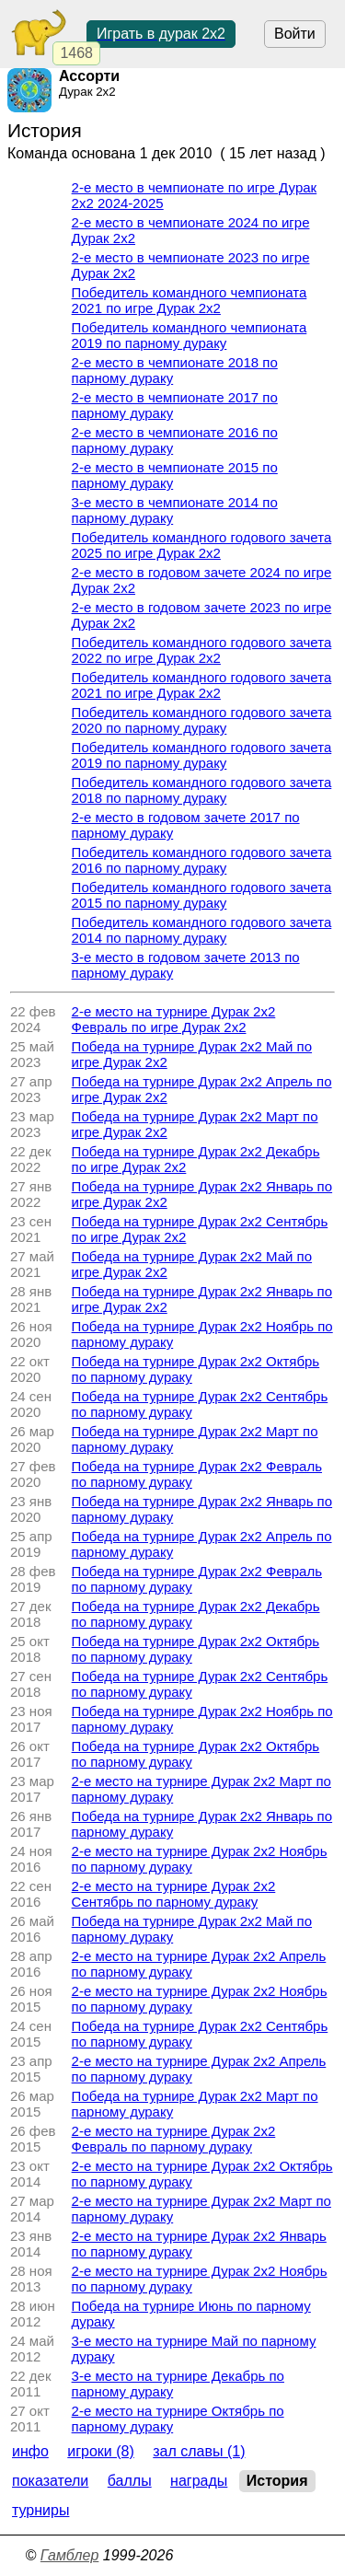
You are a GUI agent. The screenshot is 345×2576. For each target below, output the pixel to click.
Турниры (40, 2510)
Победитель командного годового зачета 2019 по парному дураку (202, 755)
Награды (198, 2481)
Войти (295, 33)
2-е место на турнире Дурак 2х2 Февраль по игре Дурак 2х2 (174, 1019)
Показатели (50, 2481)
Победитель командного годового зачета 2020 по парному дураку (202, 720)
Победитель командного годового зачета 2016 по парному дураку (202, 860)
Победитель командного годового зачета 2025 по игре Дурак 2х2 (202, 545)
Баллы (130, 2481)
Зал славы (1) (199, 2451)
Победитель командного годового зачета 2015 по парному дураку (202, 895)
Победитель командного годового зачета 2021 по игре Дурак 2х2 (202, 685)
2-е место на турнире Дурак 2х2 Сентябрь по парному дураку (174, 1893)
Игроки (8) (100, 2451)
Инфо (30, 2451)
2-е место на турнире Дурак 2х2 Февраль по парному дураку (174, 2138)
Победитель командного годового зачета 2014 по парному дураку (202, 930)
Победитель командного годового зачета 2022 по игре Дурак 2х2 (202, 650)
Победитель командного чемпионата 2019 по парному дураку (189, 335)
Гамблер (69, 2555)
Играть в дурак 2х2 (161, 33)
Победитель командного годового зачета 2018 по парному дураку (202, 790)
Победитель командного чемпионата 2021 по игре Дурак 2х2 (189, 300)
